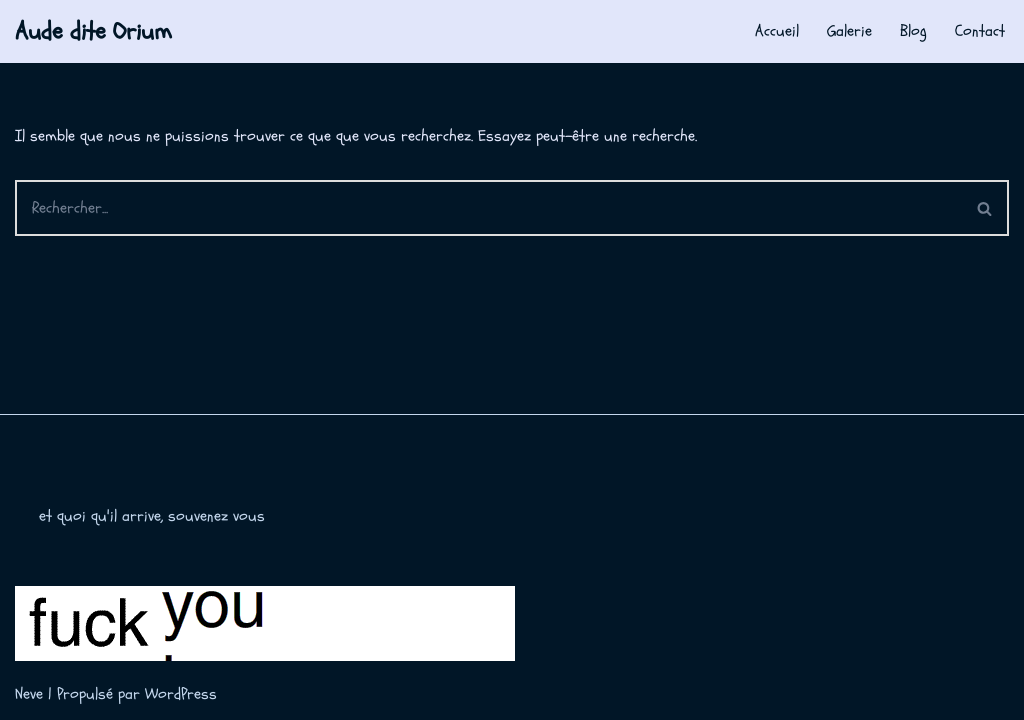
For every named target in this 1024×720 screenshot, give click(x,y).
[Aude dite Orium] (93, 31)
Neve (29, 694)
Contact (980, 31)
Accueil (777, 31)
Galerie (849, 31)
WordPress (181, 694)
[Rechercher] (488, 208)
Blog (913, 31)
